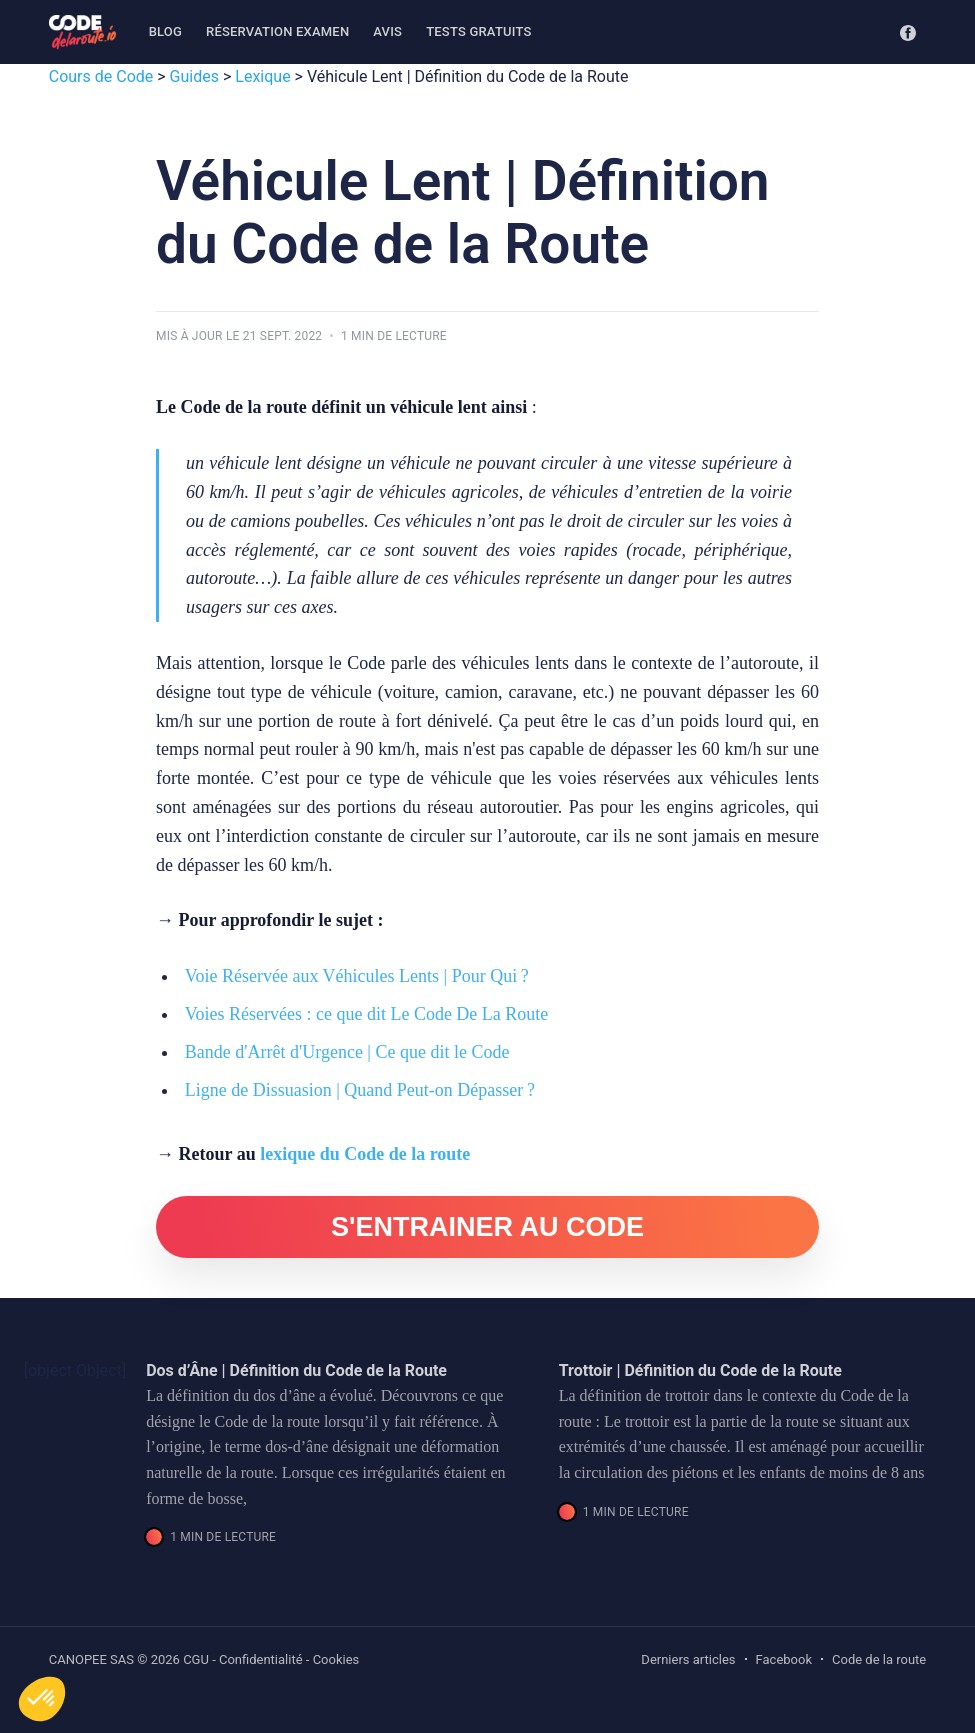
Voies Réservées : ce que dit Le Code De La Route (367, 1014)
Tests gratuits (478, 31)
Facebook (784, 1659)
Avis (387, 31)
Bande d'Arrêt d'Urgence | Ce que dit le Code (347, 1052)
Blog (165, 31)
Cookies (336, 1659)
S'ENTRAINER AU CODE (487, 1227)
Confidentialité (261, 1659)
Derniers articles (688, 1659)
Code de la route (879, 1659)
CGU (196, 1659)
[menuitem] (165, 32)
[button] (42, 1699)
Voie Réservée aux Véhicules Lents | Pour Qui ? (357, 976)
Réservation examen (277, 31)
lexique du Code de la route (365, 1154)
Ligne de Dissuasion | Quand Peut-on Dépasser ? (360, 1090)
